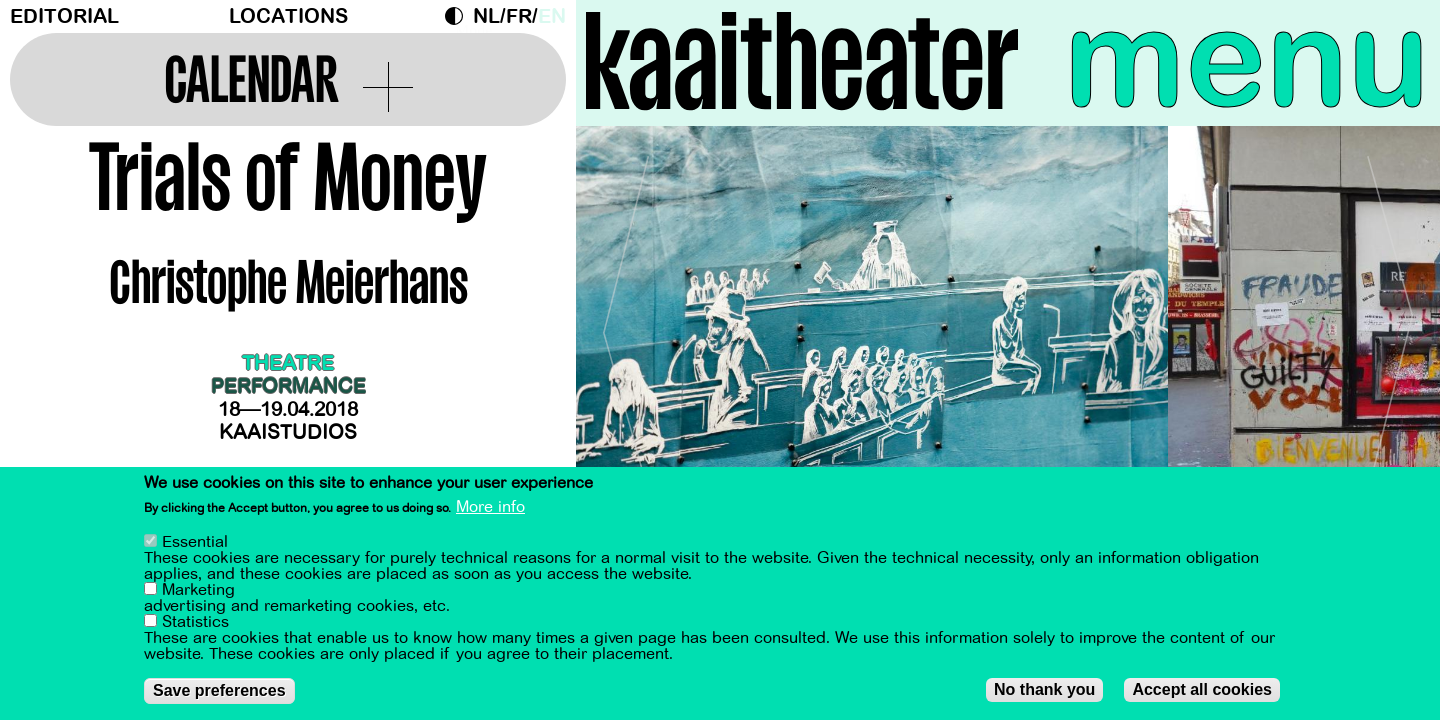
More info (490, 507)
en (552, 16)
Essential (195, 542)
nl (486, 16)
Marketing (198, 590)
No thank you (1044, 689)
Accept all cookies (1202, 689)
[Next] (1390, 324)
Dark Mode (459, 16)
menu (1247, 60)
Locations (288, 16)
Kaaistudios (288, 432)
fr (519, 16)
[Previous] (626, 324)
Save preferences (219, 690)
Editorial (64, 16)
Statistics (195, 622)
